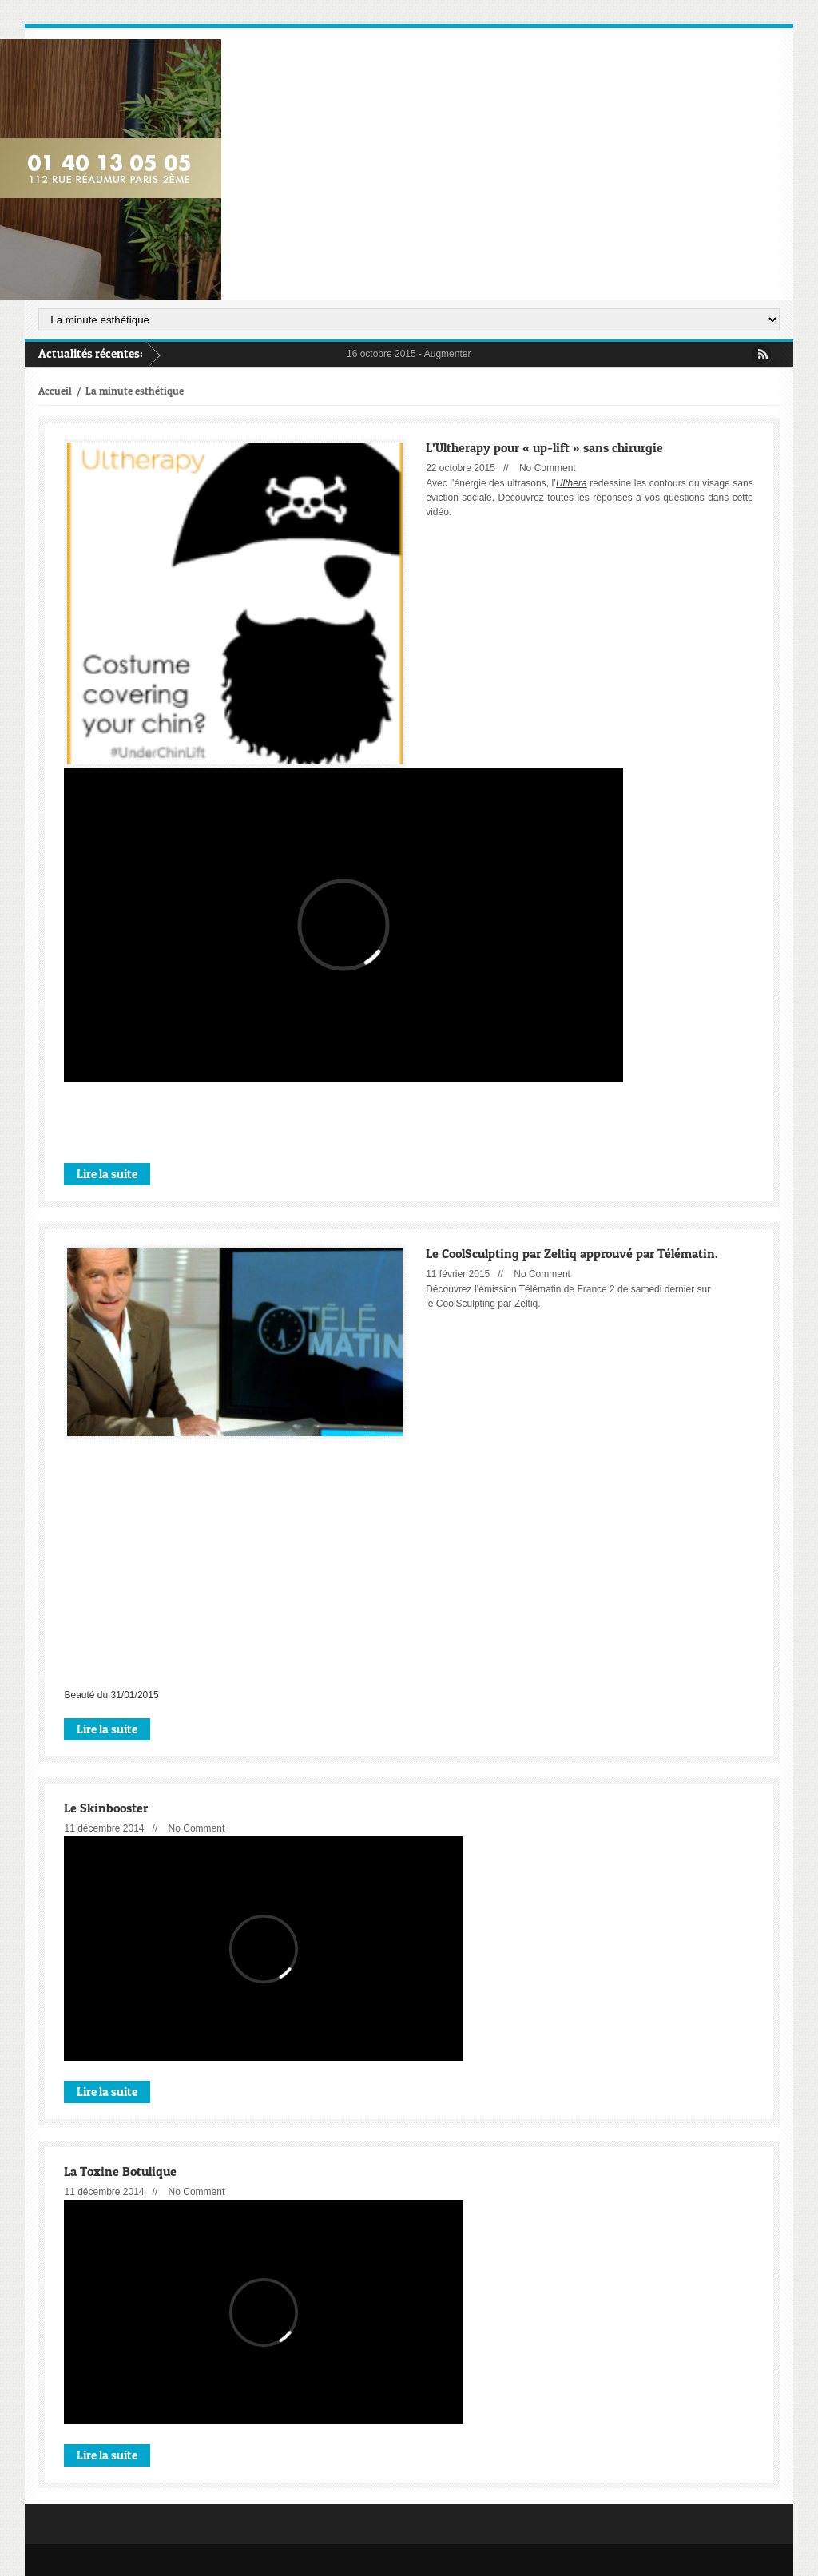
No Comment (547, 468)
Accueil (55, 390)
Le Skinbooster (106, 1807)
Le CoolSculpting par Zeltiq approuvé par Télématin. (572, 1252)
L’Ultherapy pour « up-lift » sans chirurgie (544, 446)
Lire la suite (107, 1173)
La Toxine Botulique (120, 2170)
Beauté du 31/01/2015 (111, 1695)
